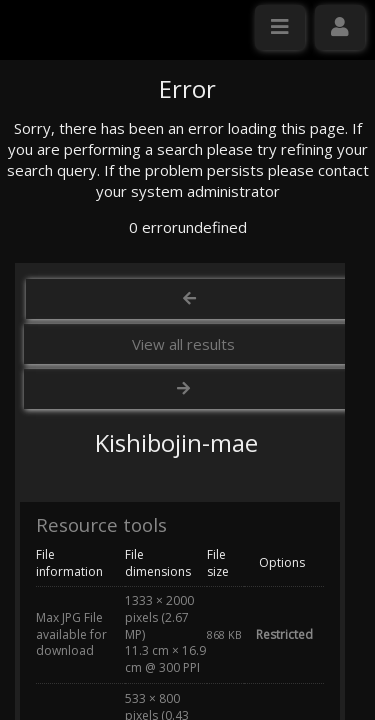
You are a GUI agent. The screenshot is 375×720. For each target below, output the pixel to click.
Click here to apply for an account (129, 386)
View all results (183, 535)
